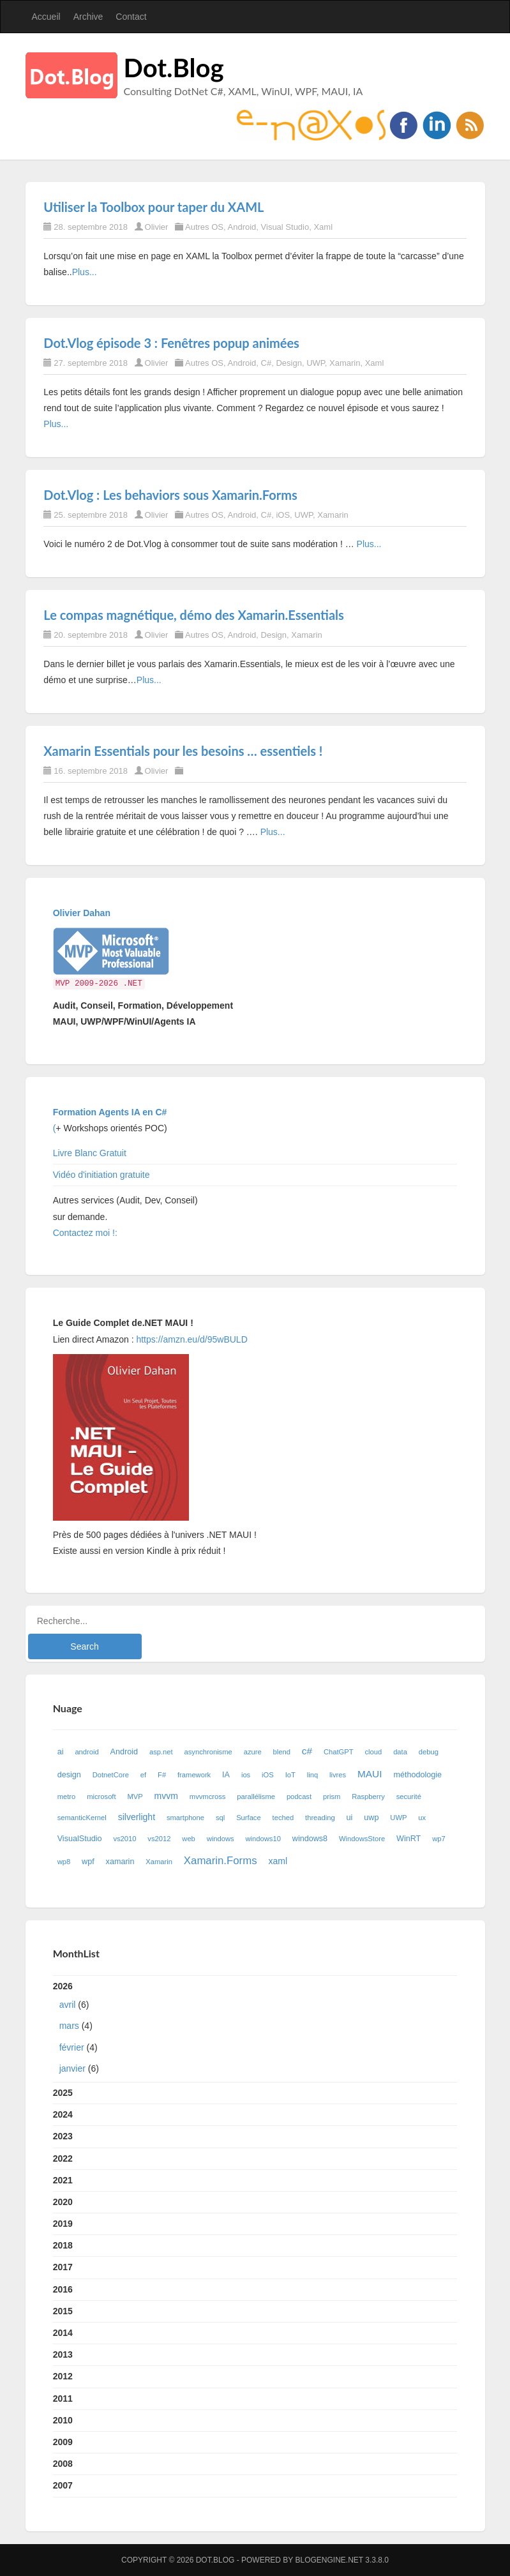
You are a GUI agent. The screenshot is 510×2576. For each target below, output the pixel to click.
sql (220, 1817)
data (400, 1752)
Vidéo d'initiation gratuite (101, 1175)
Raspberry (368, 1796)
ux (422, 1817)
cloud (373, 1752)
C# (266, 363)
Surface (248, 1817)
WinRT (408, 1838)
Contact (131, 16)
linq (312, 1775)
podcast (299, 1796)
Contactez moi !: (86, 1233)
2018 (63, 2245)
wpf (88, 1861)
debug (429, 1752)
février (71, 2047)
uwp (371, 1817)
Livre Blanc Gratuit (89, 1153)
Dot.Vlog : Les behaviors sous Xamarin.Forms (170, 494)
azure (253, 1752)
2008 (63, 2464)
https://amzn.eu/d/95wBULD (191, 1339)
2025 (63, 2093)
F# (162, 1775)
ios (245, 1775)
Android (242, 227)
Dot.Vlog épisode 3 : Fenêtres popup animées (171, 342)
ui (350, 1817)
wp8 (64, 1861)
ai (60, 1751)
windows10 (263, 1838)
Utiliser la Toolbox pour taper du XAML (153, 207)
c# (307, 1750)
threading (320, 1817)
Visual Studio (285, 227)
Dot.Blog (174, 67)
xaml (277, 1861)
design (69, 1774)
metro (66, 1796)
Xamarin (344, 363)
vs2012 (158, 1838)
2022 (63, 2158)
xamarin (120, 1861)
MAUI (369, 1773)
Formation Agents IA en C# (110, 1112)
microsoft (101, 1796)
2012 (63, 2376)
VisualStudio (79, 1838)
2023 (63, 2136)
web (188, 1838)
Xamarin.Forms (220, 1861)
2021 (63, 2180)
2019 (63, 2223)
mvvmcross (208, 1796)
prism (331, 1796)
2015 (63, 2311)
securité (408, 1796)
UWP (315, 363)
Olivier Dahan (81, 913)
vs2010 (124, 1838)
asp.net (161, 1752)
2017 (63, 2267)
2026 (255, 2030)
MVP (134, 1796)
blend (281, 1752)
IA (226, 1774)
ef (143, 1775)
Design (288, 363)
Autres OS (204, 227)
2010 (63, 2420)
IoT (290, 1775)
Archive (88, 16)
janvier (72, 2068)
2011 (63, 2398)
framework (194, 1775)
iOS (283, 515)
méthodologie (417, 1774)
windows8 (309, 1838)
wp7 (439, 1838)
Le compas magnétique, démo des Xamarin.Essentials (193, 614)
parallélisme (256, 1796)
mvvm (166, 1796)
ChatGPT (339, 1752)
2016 (63, 2289)
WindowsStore (362, 1838)
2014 (63, 2333)
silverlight (136, 1817)
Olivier (157, 227)
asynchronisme (208, 1752)
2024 (63, 2114)
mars (69, 2026)
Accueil (46, 16)
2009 (63, 2442)
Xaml (323, 227)
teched (283, 1817)
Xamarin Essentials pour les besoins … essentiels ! (182, 750)
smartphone (185, 1817)
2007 (63, 2485)
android (86, 1752)
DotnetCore (111, 1775)
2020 (63, 2202)
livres (337, 1775)
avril (67, 2005)
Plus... (84, 272)
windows (220, 1838)
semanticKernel (82, 1817)
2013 (63, 2354)
